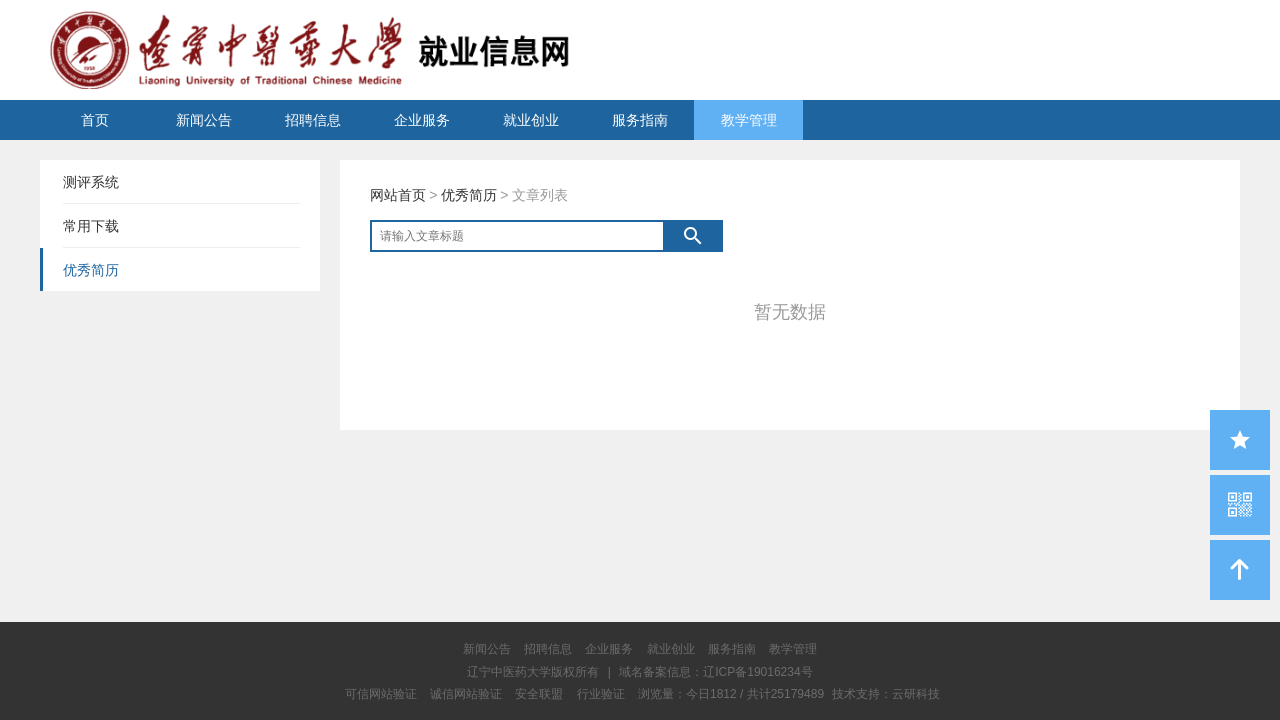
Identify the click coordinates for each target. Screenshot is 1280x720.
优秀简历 (469, 195)
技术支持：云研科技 (886, 694)
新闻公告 (204, 120)
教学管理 (749, 120)
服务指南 (640, 120)
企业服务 (422, 120)
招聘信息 (313, 120)
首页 (95, 120)
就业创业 (531, 120)
